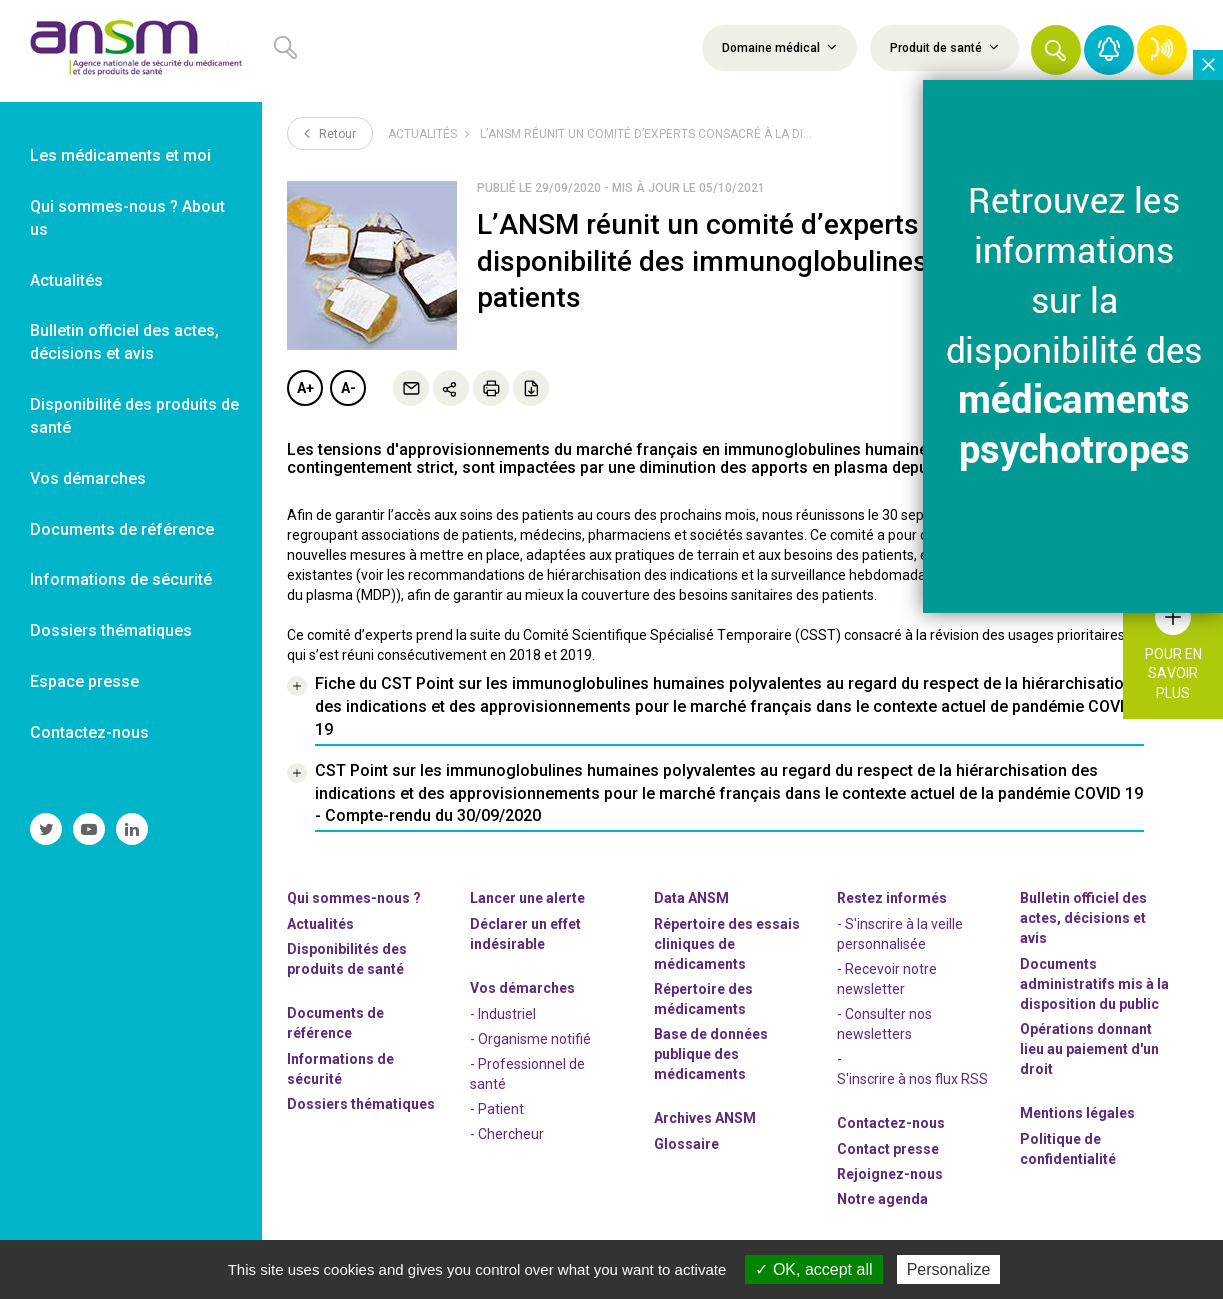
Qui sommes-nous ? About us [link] (127, 218)
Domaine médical (779, 47)
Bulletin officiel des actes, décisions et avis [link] (124, 342)
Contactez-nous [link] (89, 732)
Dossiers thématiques (361, 1104)
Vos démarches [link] (88, 478)
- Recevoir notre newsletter (887, 979)
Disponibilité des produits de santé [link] (134, 416)
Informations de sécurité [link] (121, 579)
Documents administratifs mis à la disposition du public (1094, 984)
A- (348, 388)
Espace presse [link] (84, 681)
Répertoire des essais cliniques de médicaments (727, 944)
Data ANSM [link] (691, 898)
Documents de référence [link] (122, 529)
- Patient (497, 1109)
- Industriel (503, 1014)
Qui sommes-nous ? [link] (354, 898)
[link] (131, 51)
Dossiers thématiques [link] (111, 630)
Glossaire (686, 1144)
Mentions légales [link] (1077, 1113)
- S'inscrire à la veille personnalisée (900, 934)
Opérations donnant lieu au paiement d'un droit (1089, 1049)
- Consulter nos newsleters (884, 1024)
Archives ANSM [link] (705, 1118)
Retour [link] (330, 133)
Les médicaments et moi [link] (120, 155)
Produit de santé (944, 47)
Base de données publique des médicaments (711, 1054)
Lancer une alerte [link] (527, 898)
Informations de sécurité (340, 1069)
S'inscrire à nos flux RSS (912, 1079)
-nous (890, 1174)
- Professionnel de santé (527, 1074)
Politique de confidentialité (1068, 1149)
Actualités (422, 134)
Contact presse (888, 1149)
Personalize (949, 1269)
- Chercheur (507, 1134)
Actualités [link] (66, 280)
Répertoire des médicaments (703, 999)
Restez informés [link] (892, 898)
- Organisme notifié (530, 1039)
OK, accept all (813, 1269)
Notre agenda (882, 1199)
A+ (305, 388)
